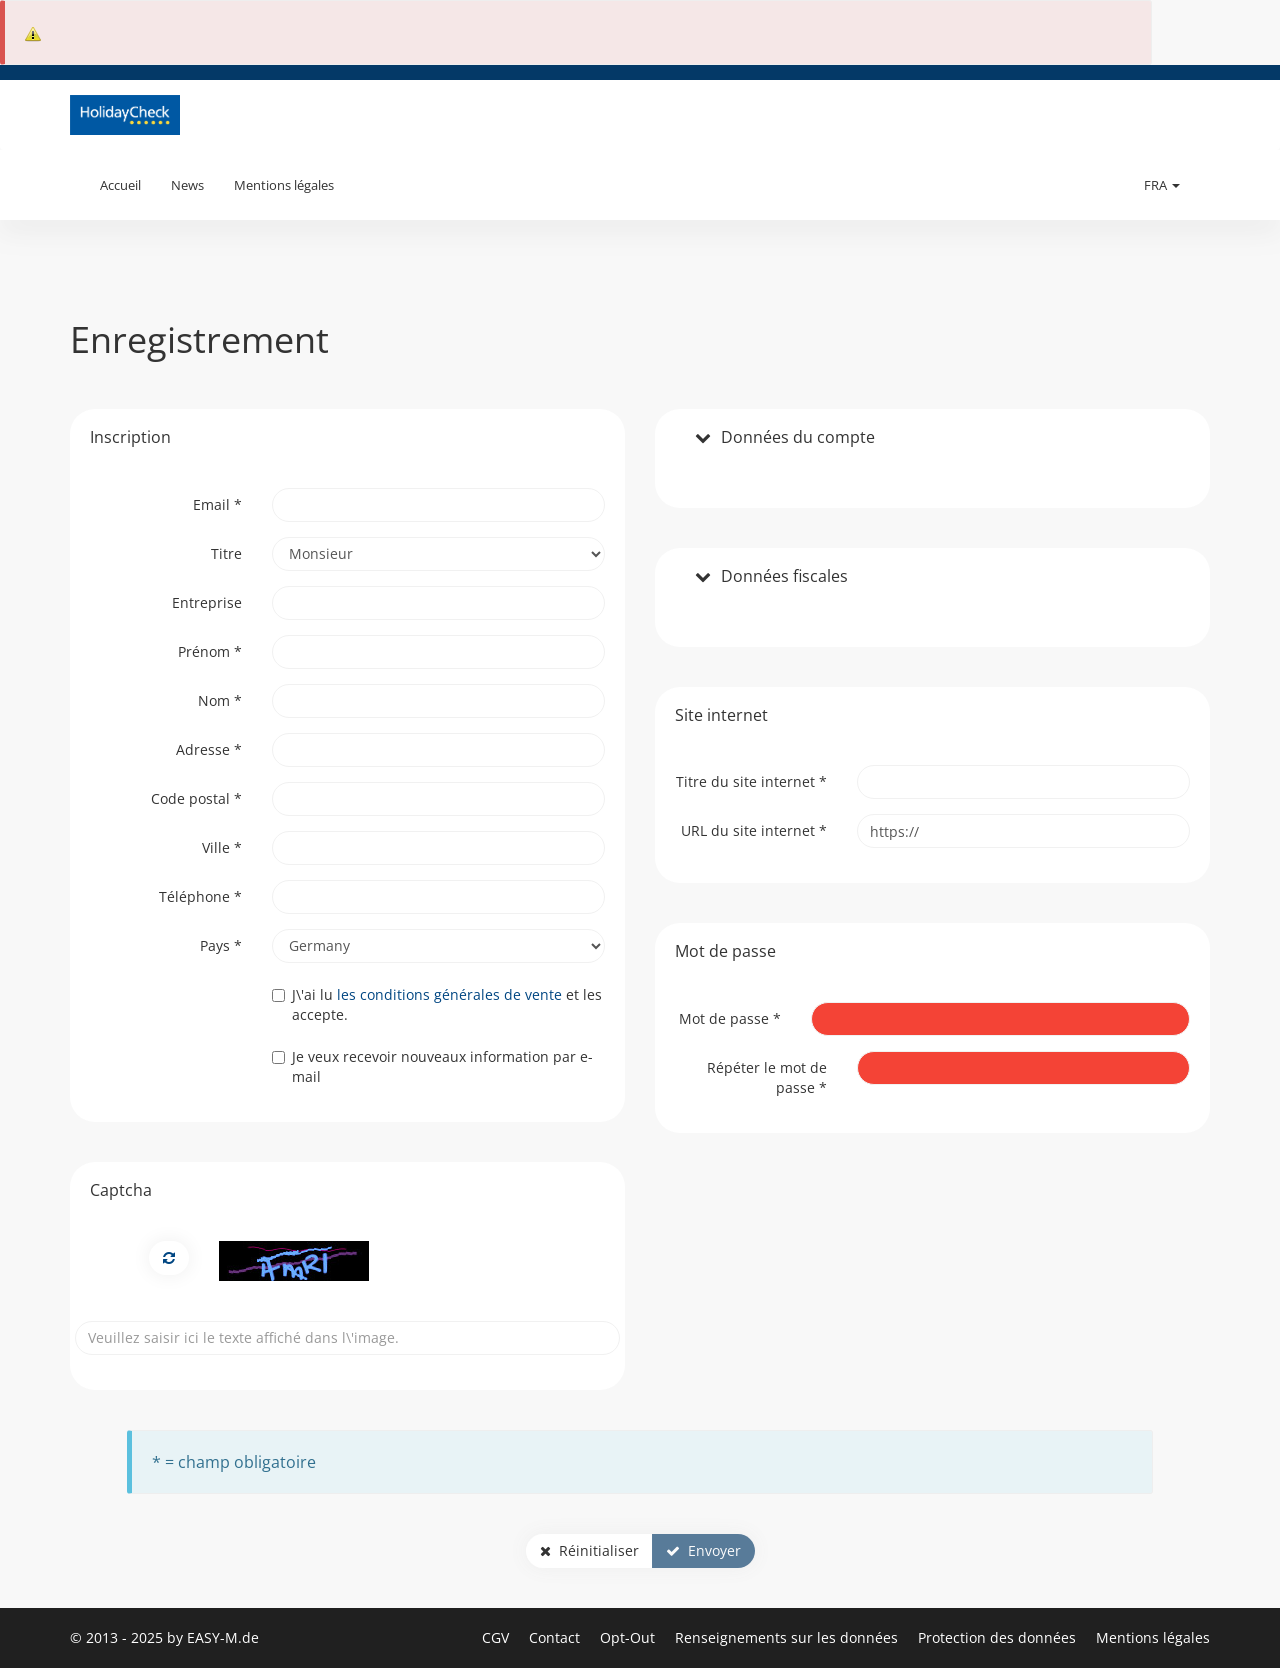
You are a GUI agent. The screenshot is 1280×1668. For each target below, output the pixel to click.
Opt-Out (629, 1637)
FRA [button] (1162, 185)
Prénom (210, 651)
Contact (556, 1637)
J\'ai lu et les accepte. (437, 1004)
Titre (226, 553)
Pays (221, 945)
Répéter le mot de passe (767, 1077)
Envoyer (703, 1550)
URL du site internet (754, 830)
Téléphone (200, 896)
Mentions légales (284, 185)
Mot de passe (730, 1018)
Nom (220, 700)
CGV (497, 1637)
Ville (222, 847)
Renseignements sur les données (788, 1637)
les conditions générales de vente (449, 994)
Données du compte (798, 438)
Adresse (209, 749)
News (187, 185)
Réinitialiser (589, 1550)
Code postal (196, 798)
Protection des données (999, 1637)
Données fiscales (784, 577)
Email (217, 504)
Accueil (120, 185)
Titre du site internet (751, 781)
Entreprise (207, 602)
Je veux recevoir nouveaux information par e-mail (432, 1066)
